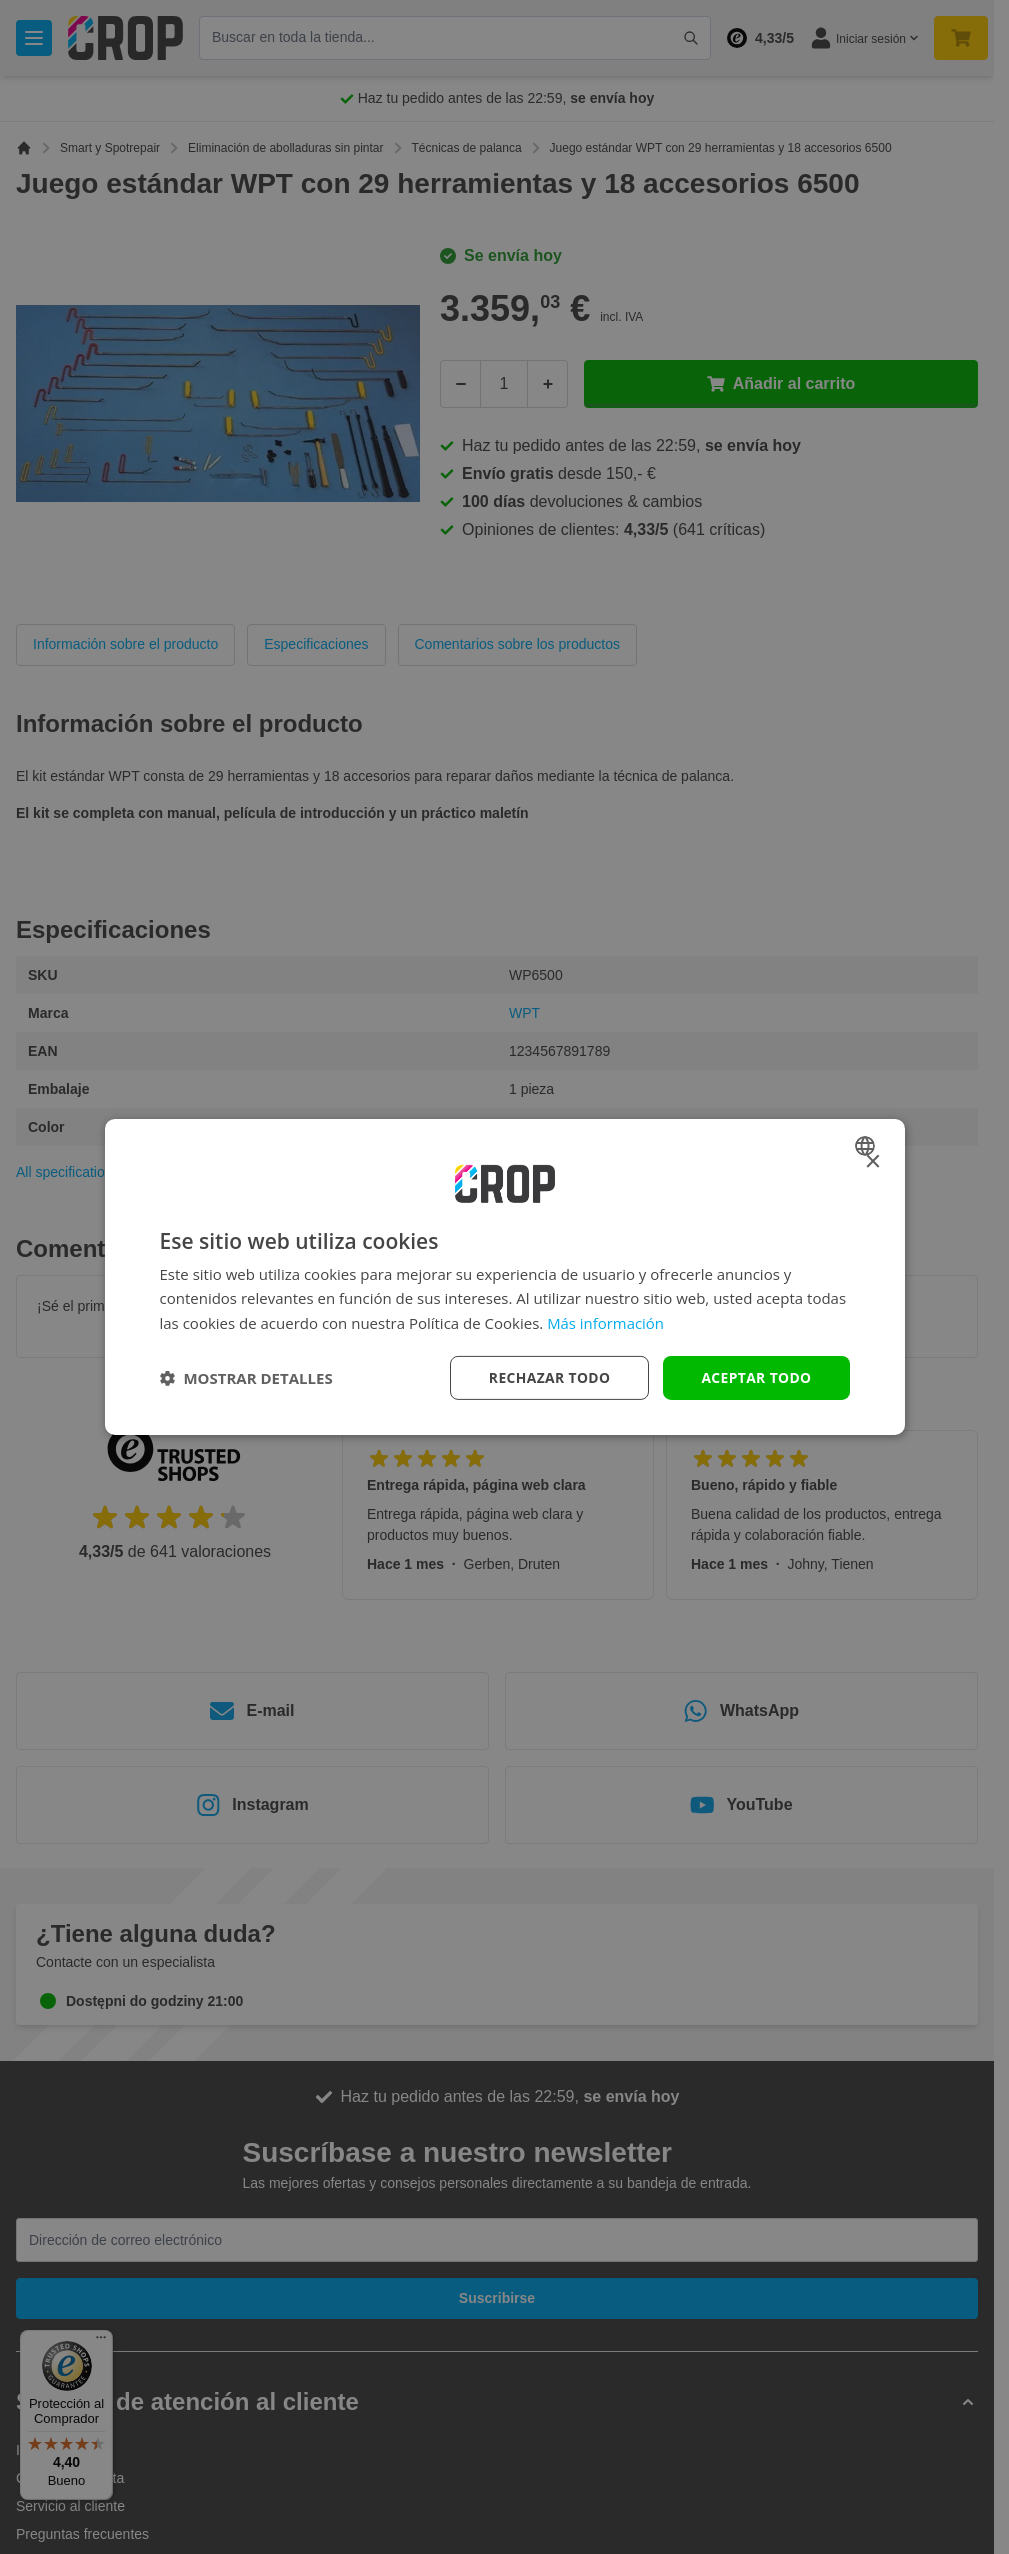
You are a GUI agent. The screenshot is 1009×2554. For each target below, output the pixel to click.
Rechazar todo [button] (547, 1377)
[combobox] (867, 1146)
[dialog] (505, 1277)
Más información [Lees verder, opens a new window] (605, 1323)
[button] (246, 1378)
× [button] (872, 1162)
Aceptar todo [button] (755, 1377)
